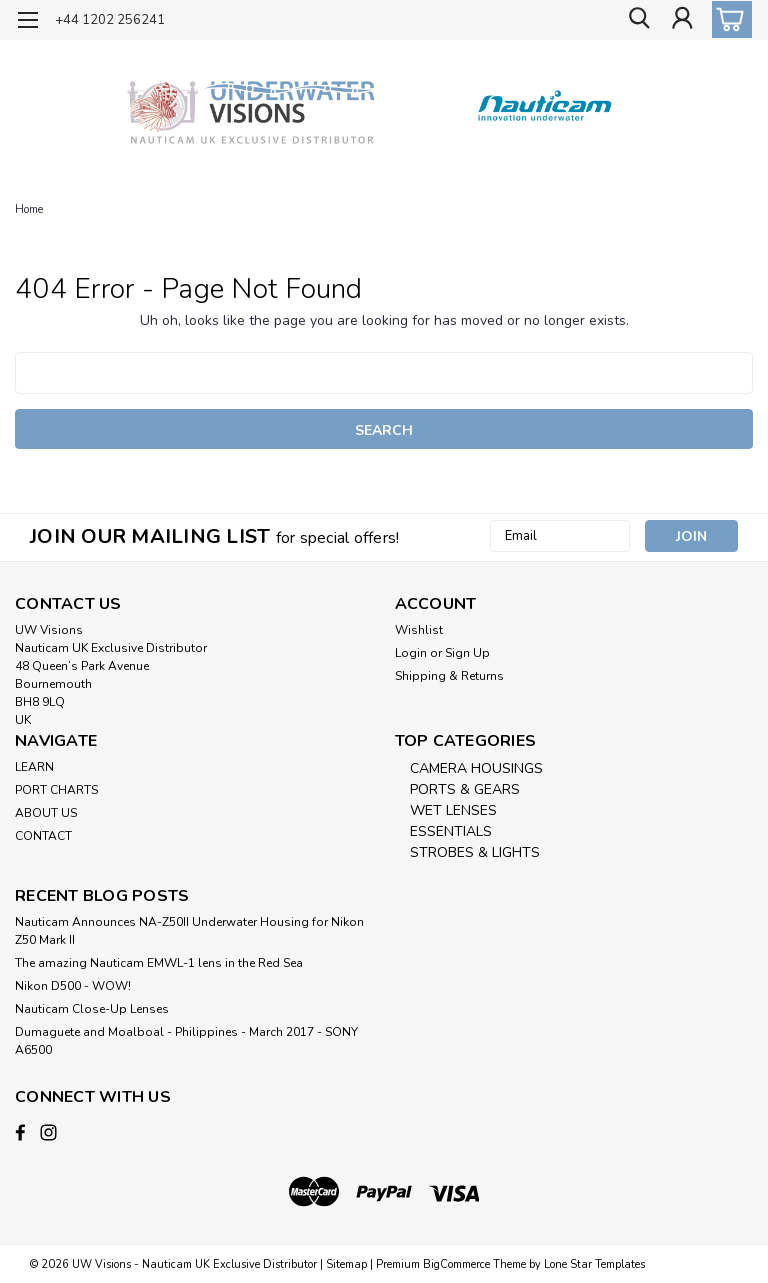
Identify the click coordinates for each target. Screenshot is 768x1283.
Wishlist (419, 630)
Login (411, 653)
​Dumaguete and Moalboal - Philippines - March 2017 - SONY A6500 (186, 1041)
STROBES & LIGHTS (475, 852)
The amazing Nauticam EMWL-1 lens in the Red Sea (159, 963)
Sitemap (346, 1263)
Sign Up (467, 653)
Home (29, 209)
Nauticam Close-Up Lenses (92, 1009)
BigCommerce (456, 1263)
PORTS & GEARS (465, 789)
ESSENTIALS (451, 831)
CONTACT (43, 836)
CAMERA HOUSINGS (476, 768)
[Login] (682, 20)
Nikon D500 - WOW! (73, 986)
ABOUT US (46, 813)
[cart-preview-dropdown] (727, 19)
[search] (637, 20)
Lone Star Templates (594, 1263)
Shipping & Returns (449, 676)
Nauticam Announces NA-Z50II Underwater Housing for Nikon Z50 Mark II (189, 931)
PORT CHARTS (56, 790)
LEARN (34, 767)
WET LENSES (453, 810)
